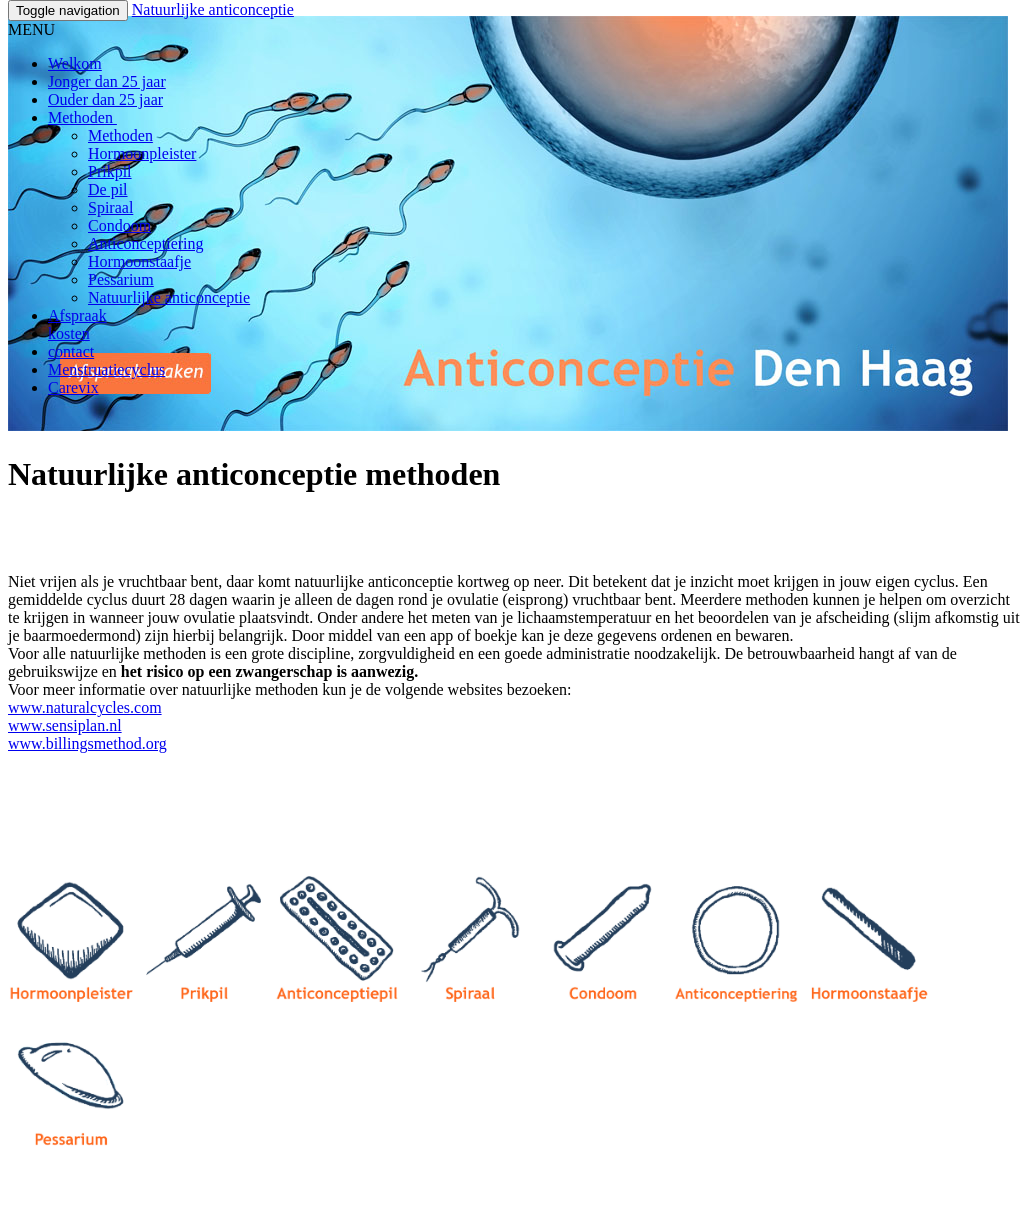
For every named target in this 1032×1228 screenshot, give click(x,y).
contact (71, 351)
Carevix (73, 387)
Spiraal (110, 207)
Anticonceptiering (146, 243)
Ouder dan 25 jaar (105, 99)
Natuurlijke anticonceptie (213, 9)
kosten (69, 333)
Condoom (119, 225)
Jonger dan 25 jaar (107, 81)
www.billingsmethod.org (87, 743)
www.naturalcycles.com (85, 707)
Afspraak (77, 315)
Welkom (75, 63)
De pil (108, 189)
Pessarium (121, 279)
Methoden (82, 117)
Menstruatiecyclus (106, 369)
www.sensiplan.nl (65, 725)
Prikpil (110, 171)
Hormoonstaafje (139, 261)
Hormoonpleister (142, 153)
